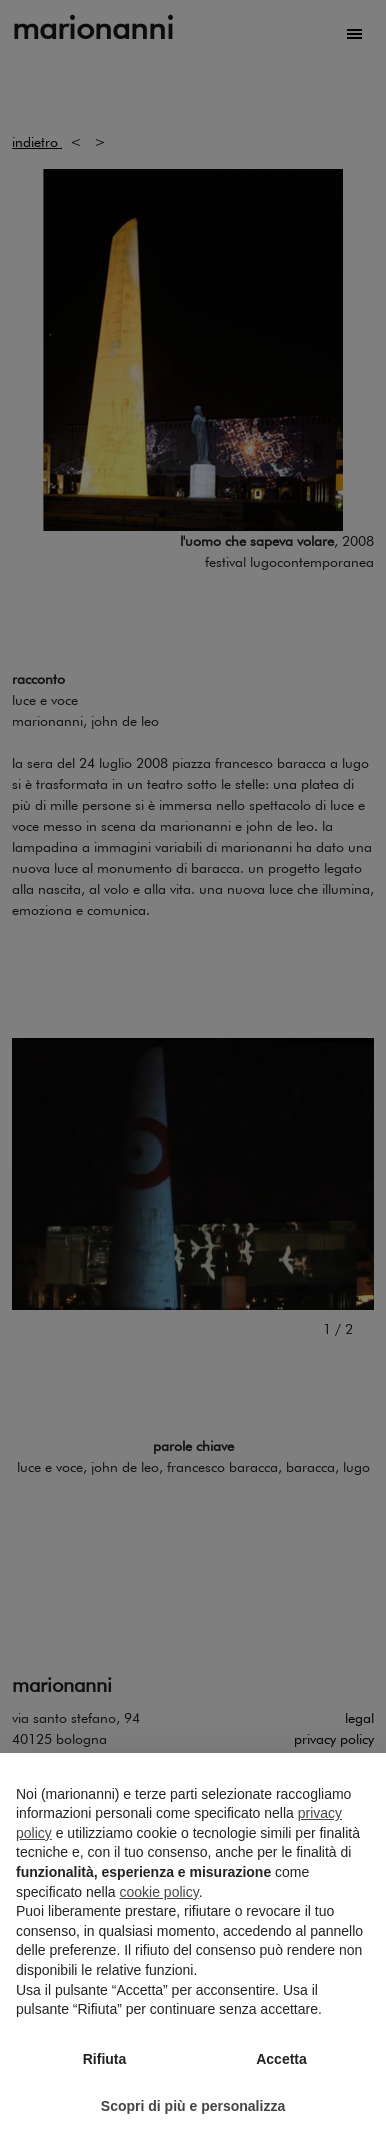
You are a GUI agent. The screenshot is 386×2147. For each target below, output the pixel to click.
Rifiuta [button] (105, 2059)
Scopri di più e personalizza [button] (193, 2106)
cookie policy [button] (159, 1892)
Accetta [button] (281, 2059)
